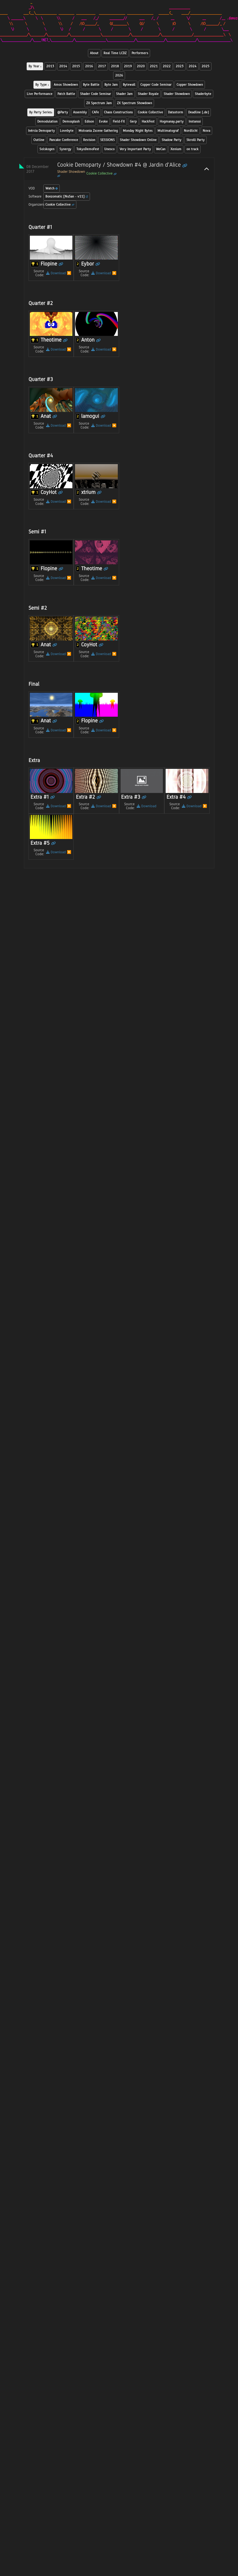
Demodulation (47, 121)
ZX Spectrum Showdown (134, 103)
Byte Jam (111, 85)
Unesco (109, 149)
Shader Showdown (177, 94)
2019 (128, 66)
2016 (89, 66)
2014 (63, 66)
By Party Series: (40, 112)
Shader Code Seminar (95, 94)
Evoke (103, 121)
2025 (205, 66)
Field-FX (119, 121)
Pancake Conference (63, 140)
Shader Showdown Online (138, 140)
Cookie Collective (150, 112)
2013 (50, 66)
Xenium (175, 149)
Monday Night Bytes (137, 131)
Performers (140, 53)
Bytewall (129, 85)
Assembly (80, 112)
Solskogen (46, 149)
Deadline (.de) (198, 112)
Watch (51, 188)
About (94, 53)
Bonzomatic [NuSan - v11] (66, 196)
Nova (206, 131)
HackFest (148, 121)
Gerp (133, 121)
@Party (62, 112)
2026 (119, 75)
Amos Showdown (66, 85)
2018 (115, 66)
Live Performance (39, 94)
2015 (76, 66)
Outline (38, 140)
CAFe (95, 112)
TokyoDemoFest (87, 149)
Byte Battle (91, 85)
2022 (167, 66)
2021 (154, 66)
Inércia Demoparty (41, 131)
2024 (193, 66)
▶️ (69, 273)
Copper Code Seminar (156, 85)
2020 (141, 66)
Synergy (65, 149)
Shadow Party (171, 140)
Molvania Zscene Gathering (98, 131)
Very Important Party (135, 149)
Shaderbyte (203, 94)
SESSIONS (107, 140)
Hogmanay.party (172, 121)
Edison (89, 121)
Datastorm (175, 112)
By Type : (42, 85)
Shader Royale (148, 94)
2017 (102, 66)
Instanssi (195, 121)
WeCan (160, 149)
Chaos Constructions (118, 112)
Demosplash (71, 121)
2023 (180, 66)
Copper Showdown (190, 85)
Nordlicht (191, 131)
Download (56, 273)
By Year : (35, 66)
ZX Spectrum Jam (99, 103)
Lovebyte (66, 131)
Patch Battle (66, 94)
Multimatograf (168, 131)
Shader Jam (124, 94)
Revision (89, 140)
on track (192, 149)
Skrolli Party (195, 140)
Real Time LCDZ (115, 53)
